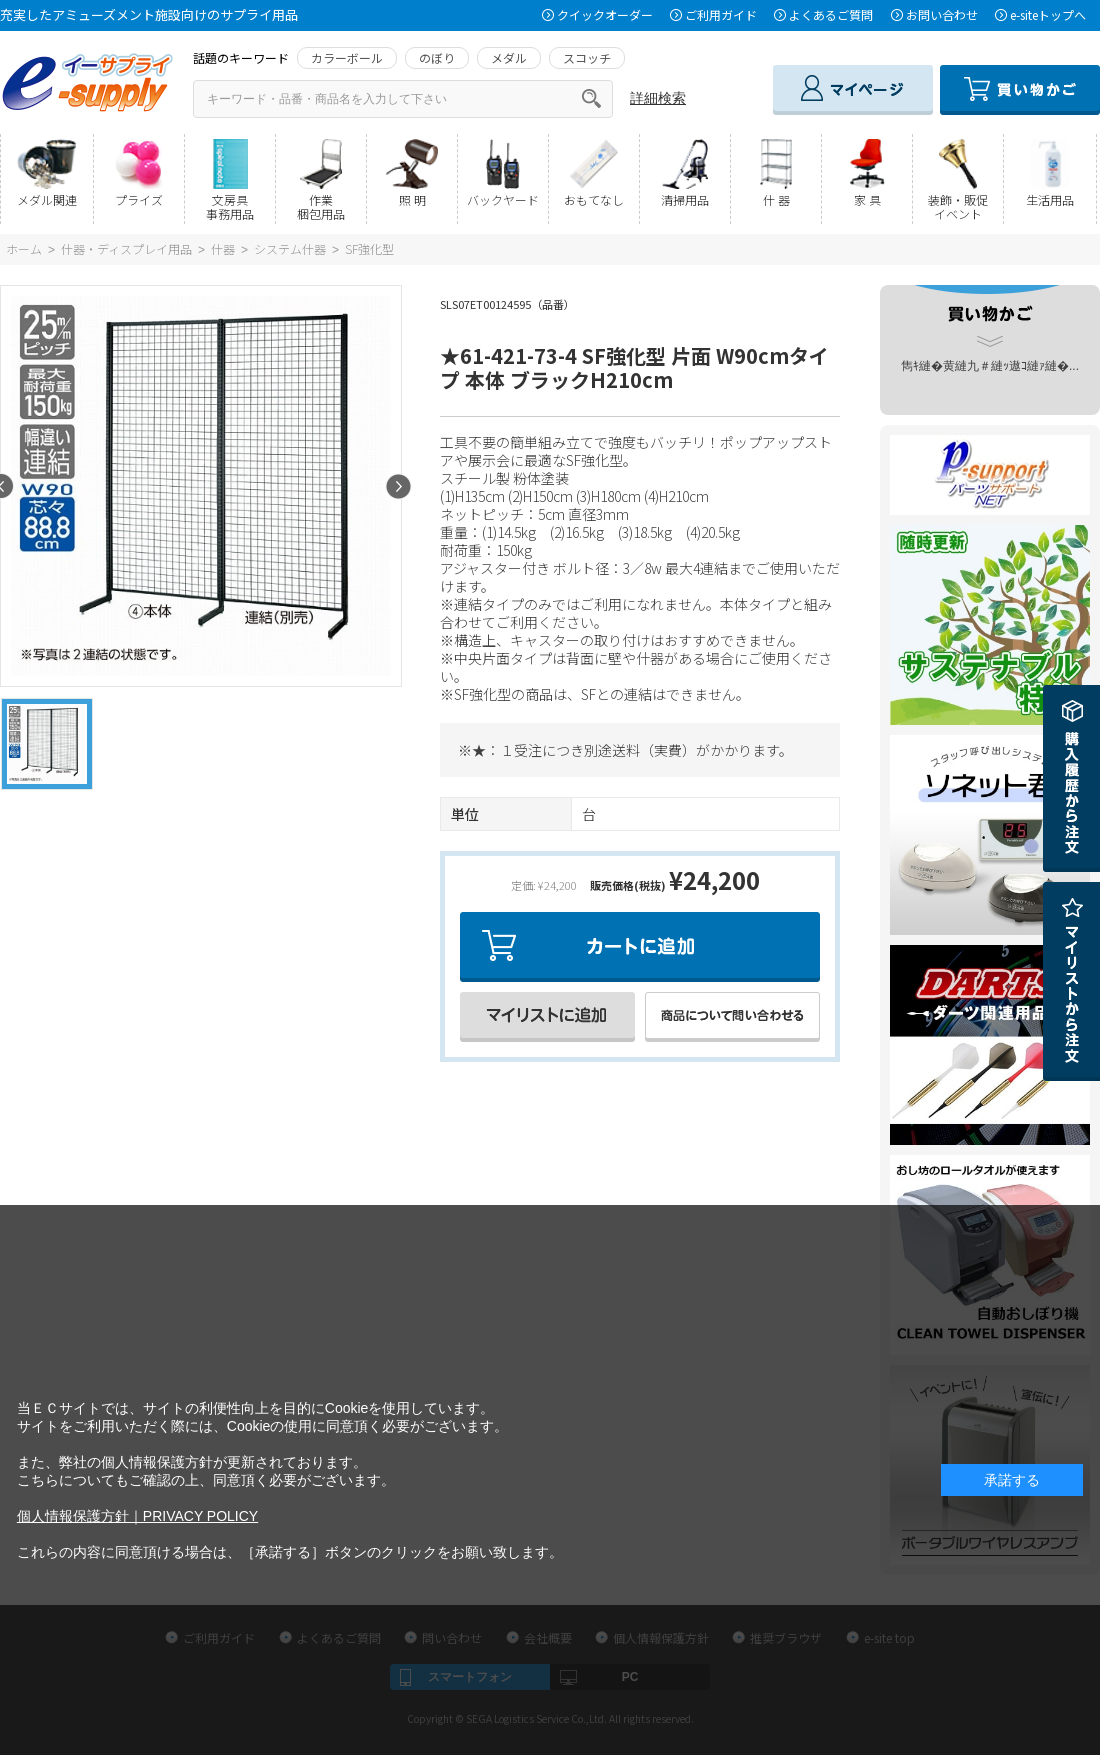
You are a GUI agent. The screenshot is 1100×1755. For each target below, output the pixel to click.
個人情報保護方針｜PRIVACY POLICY (137, 1516)
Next (398, 486)
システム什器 (290, 248)
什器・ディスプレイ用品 (126, 248)
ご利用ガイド (721, 14)
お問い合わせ (942, 14)
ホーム (24, 248)
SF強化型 (369, 248)
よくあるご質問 (831, 14)
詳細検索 (658, 98)
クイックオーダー (605, 14)
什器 (223, 248)
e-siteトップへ (1048, 14)
